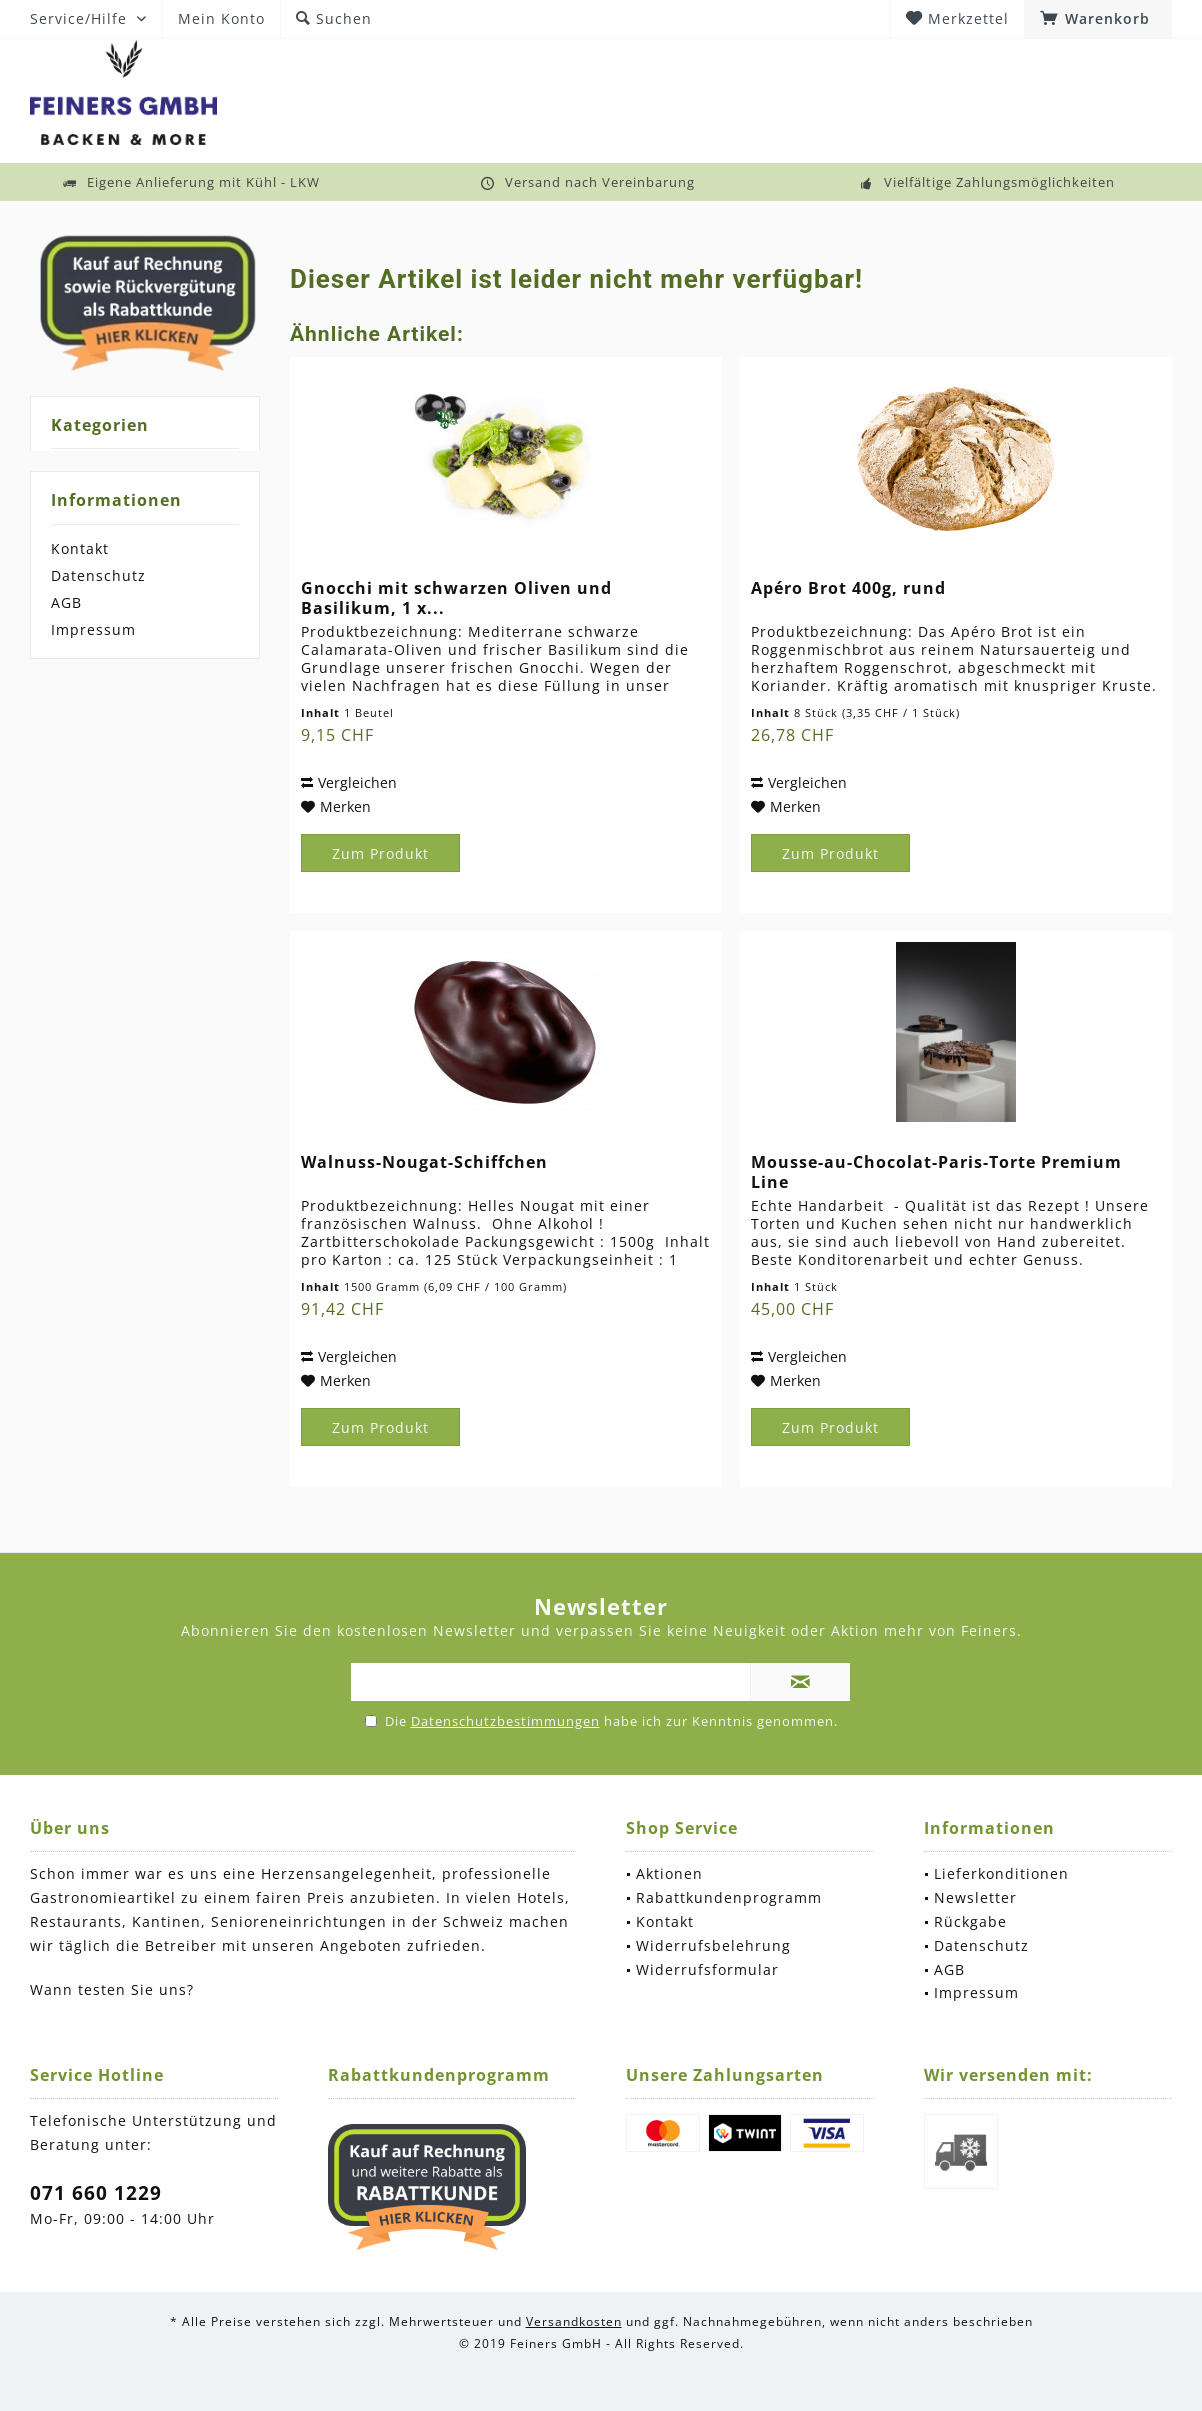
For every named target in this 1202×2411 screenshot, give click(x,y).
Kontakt (80, 548)
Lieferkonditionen (1001, 1873)
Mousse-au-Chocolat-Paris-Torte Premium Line (936, 1172)
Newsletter (975, 1897)
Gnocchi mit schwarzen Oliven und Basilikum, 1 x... (456, 598)
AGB (66, 602)
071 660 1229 (96, 2193)
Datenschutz (98, 575)
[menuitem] (1098, 19)
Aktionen (669, 1873)
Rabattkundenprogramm (729, 1897)
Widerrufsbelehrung (713, 1945)
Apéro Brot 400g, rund (848, 588)
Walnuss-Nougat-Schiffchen (424, 1162)
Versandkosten (574, 2321)
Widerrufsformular (707, 1969)
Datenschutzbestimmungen (505, 1721)
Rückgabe (970, 1921)
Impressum (93, 629)
